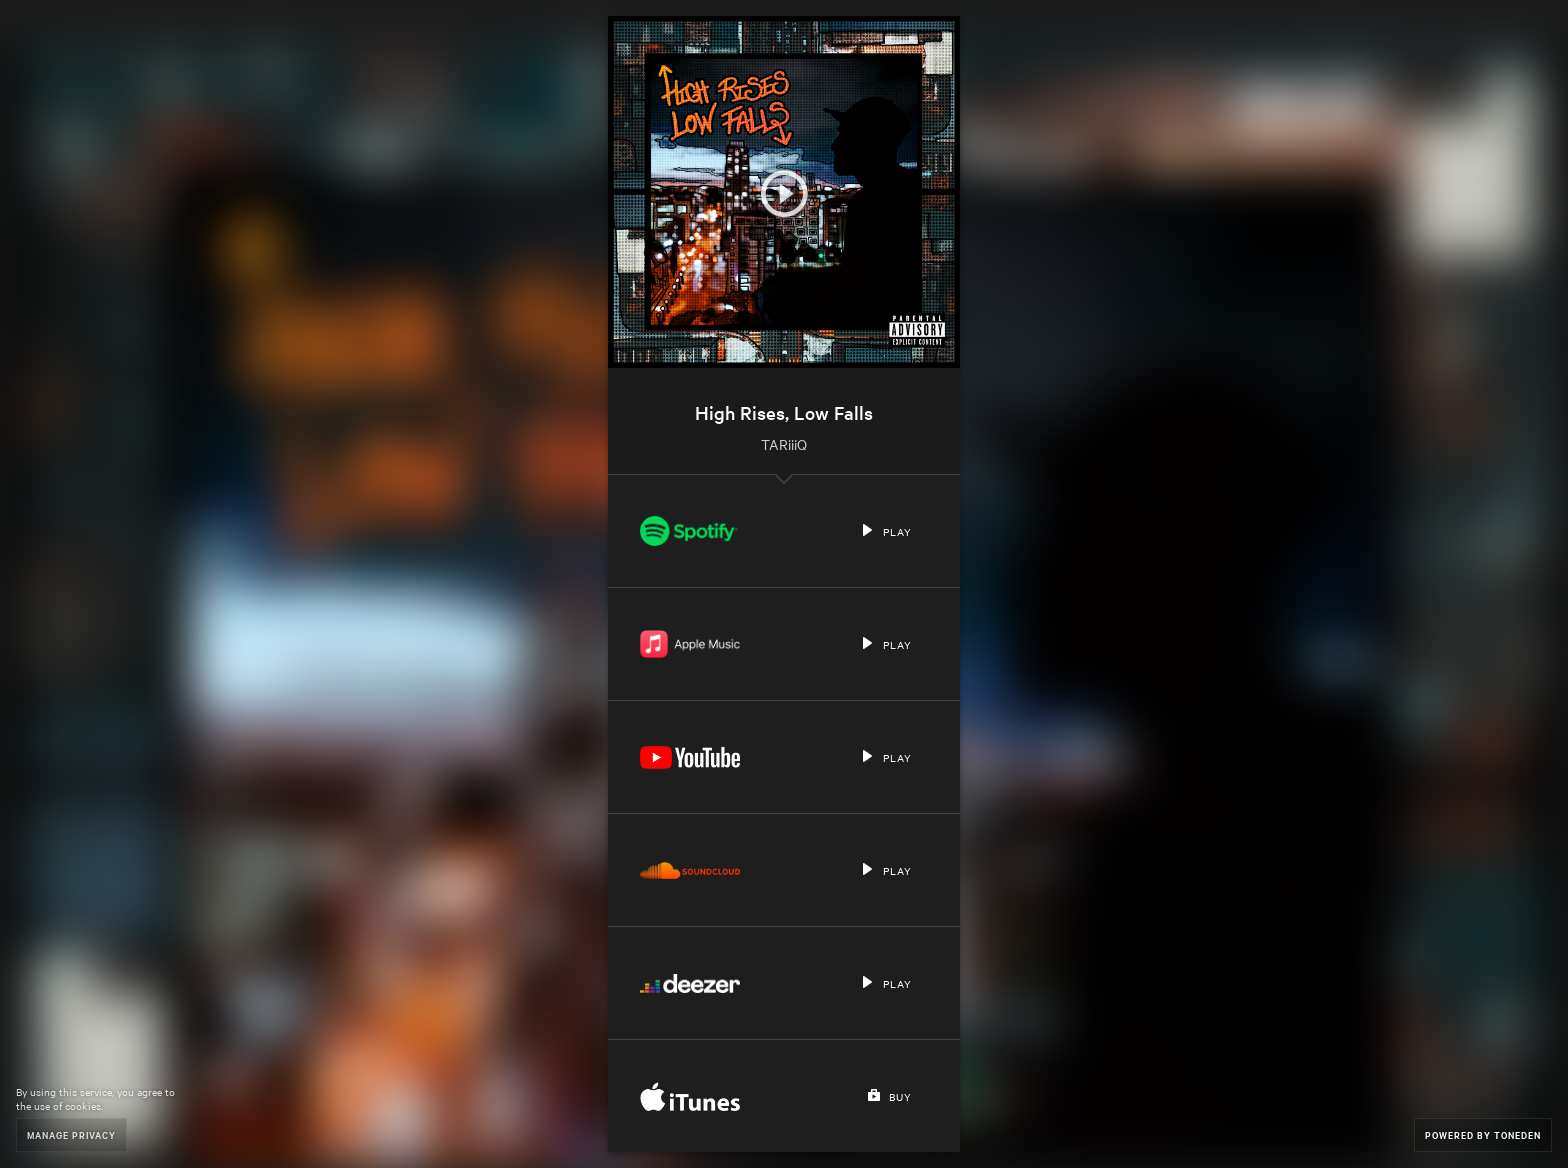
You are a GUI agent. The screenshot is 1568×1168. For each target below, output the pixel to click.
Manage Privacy (71, 1134)
